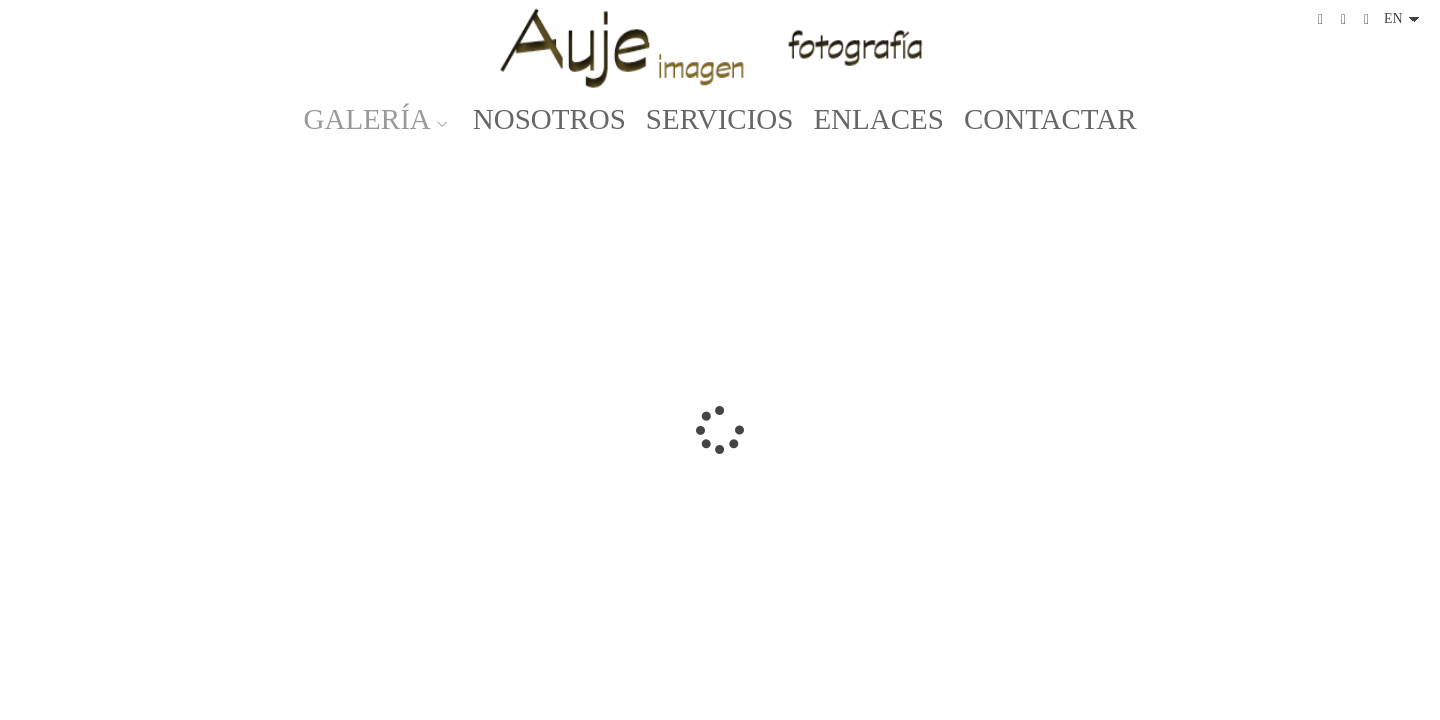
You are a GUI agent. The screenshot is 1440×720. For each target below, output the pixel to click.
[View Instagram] (1344, 20)
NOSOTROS (549, 119)
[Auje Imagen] (720, 47)
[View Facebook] (1321, 20)
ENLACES (878, 119)
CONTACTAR (1050, 119)
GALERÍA (367, 119)
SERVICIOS (720, 119)
